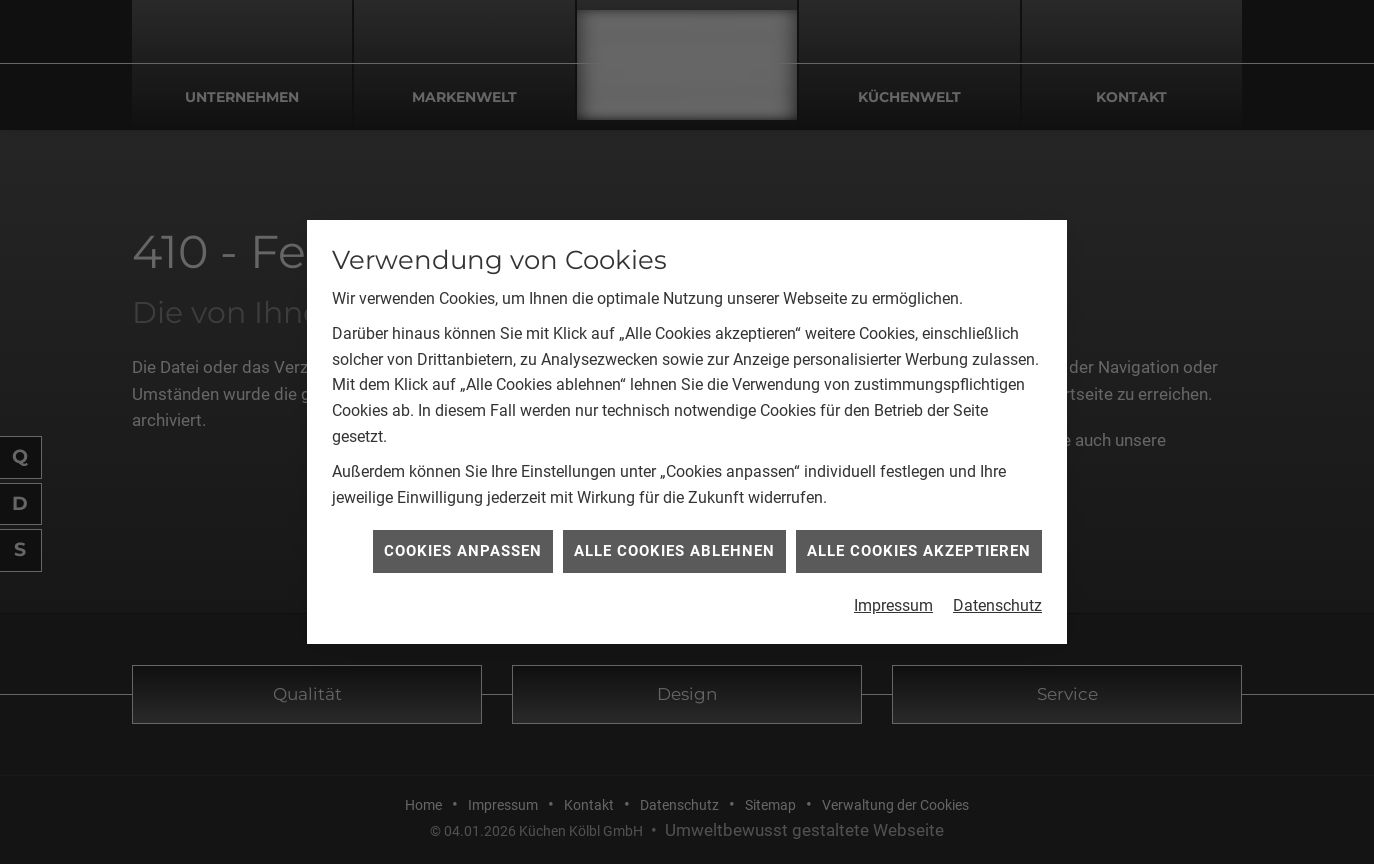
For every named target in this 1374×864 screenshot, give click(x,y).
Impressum (893, 604)
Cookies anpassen (463, 550)
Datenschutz (997, 604)
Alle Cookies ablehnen (674, 550)
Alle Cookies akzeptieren (919, 550)
